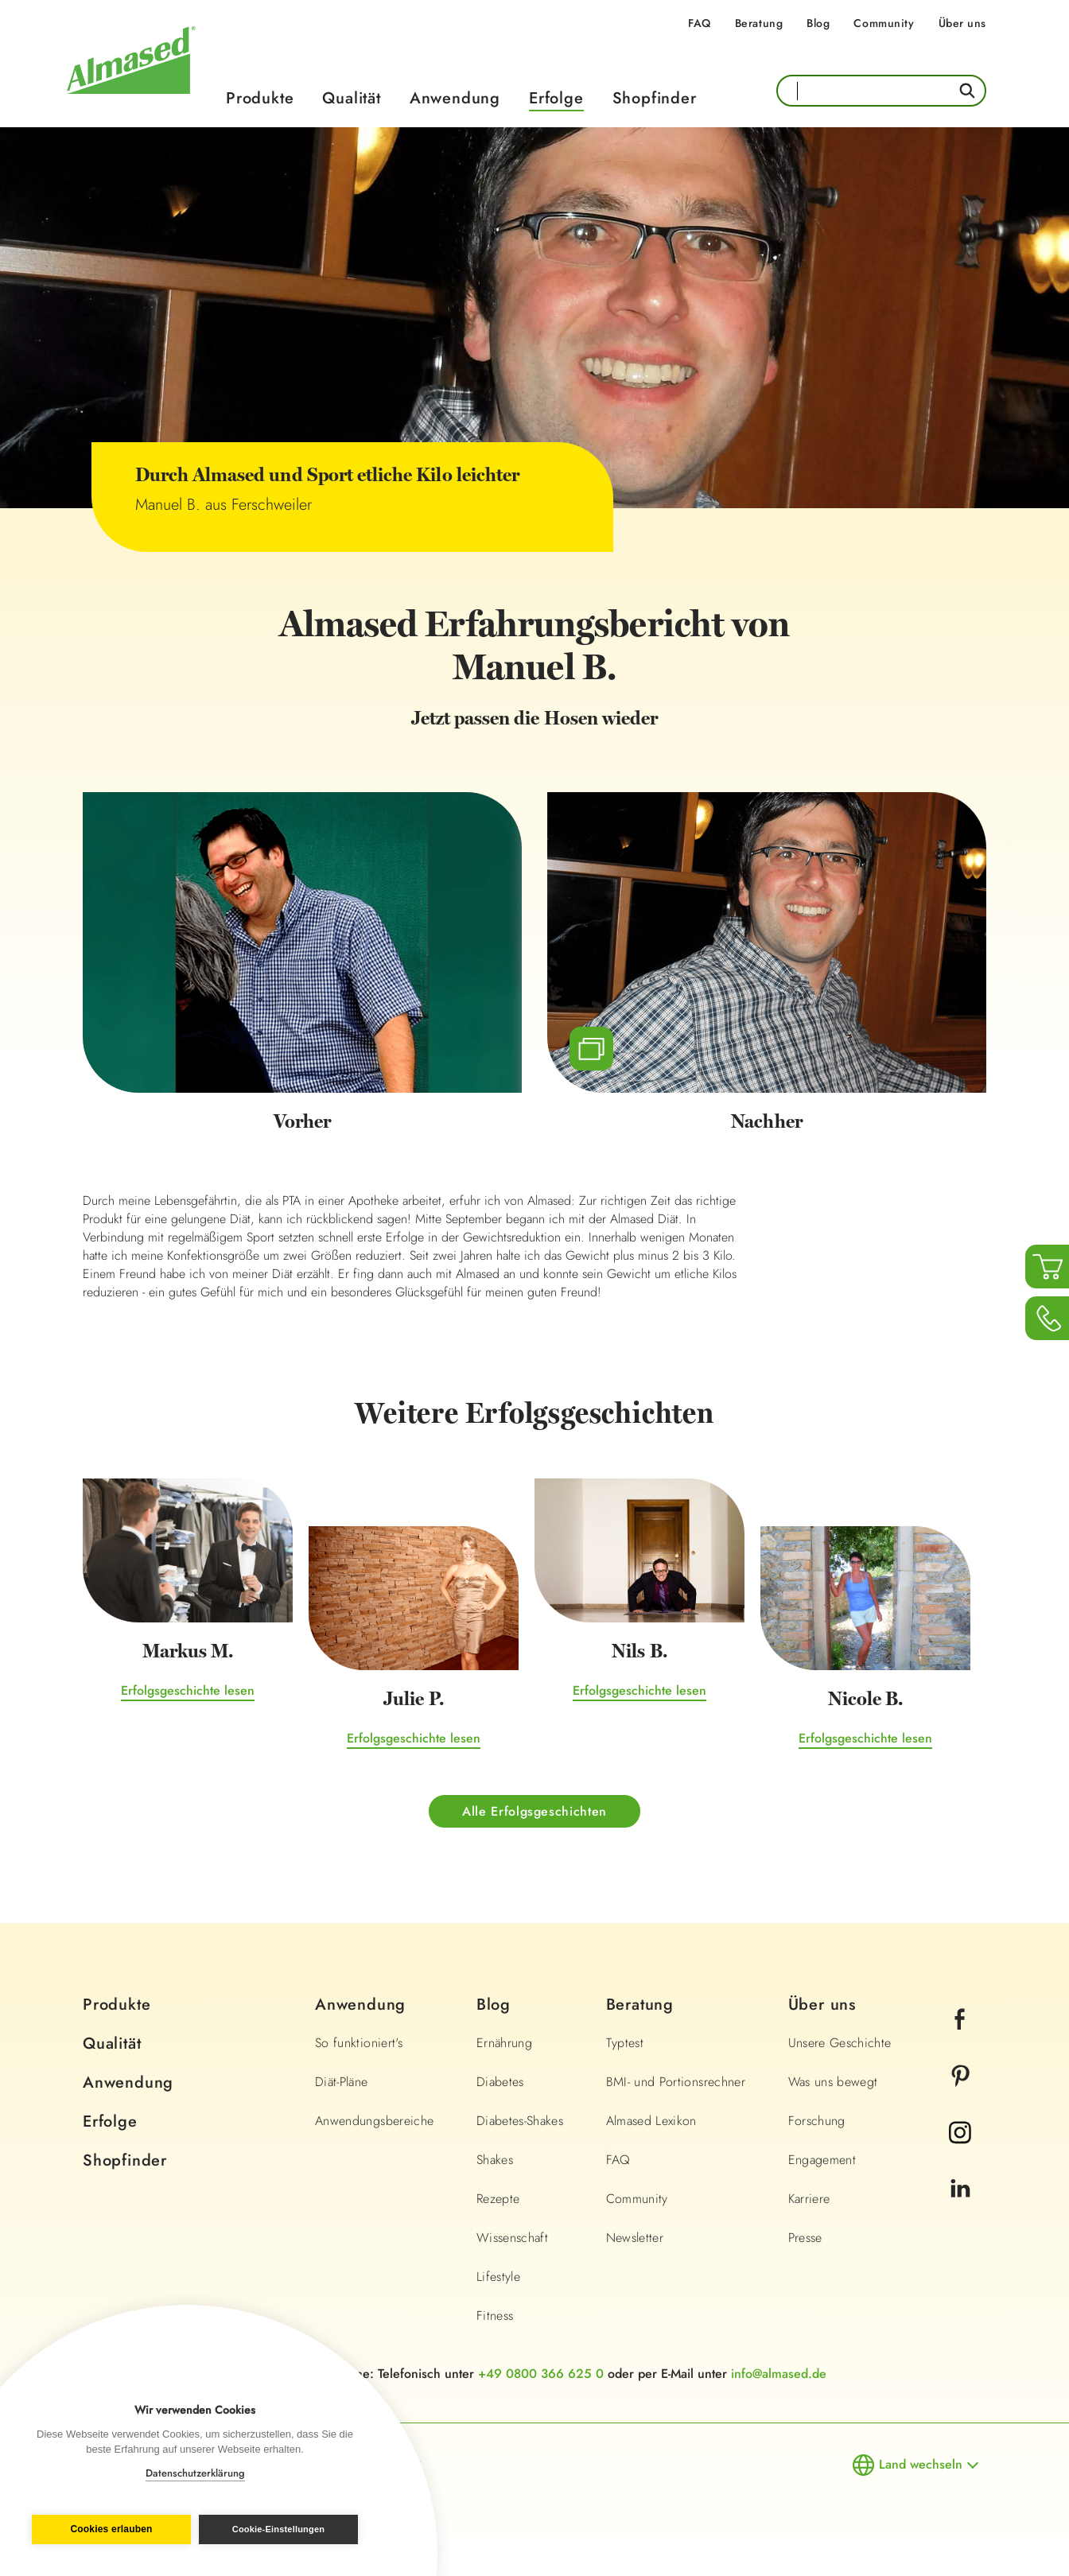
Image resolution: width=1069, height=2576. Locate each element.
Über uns (962, 23)
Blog (818, 23)
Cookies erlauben (108, 2529)
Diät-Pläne (341, 2083)
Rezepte (497, 2200)
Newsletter (635, 2239)
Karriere (809, 2200)
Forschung (816, 2122)
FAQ (699, 23)
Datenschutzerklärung (195, 2473)
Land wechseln (920, 2466)
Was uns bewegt (833, 2083)
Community (883, 23)
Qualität (351, 98)
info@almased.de (778, 2375)
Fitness (494, 2317)
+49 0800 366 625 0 (541, 2375)
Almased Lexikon (651, 2122)
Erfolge (556, 98)
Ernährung (504, 2044)
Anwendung (455, 98)
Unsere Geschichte (840, 2044)
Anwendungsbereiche (374, 2122)
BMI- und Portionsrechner (675, 2083)
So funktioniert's (358, 2044)
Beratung (759, 23)
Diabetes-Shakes (519, 2122)
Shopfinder (654, 98)
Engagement (822, 2161)
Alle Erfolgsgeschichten (534, 1812)
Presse (805, 2239)
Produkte (259, 98)
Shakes (494, 2161)
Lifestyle (498, 2278)
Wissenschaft (512, 2239)
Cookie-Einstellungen (281, 2529)
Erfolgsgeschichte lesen (188, 1692)
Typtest (624, 2044)
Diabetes (500, 2083)
